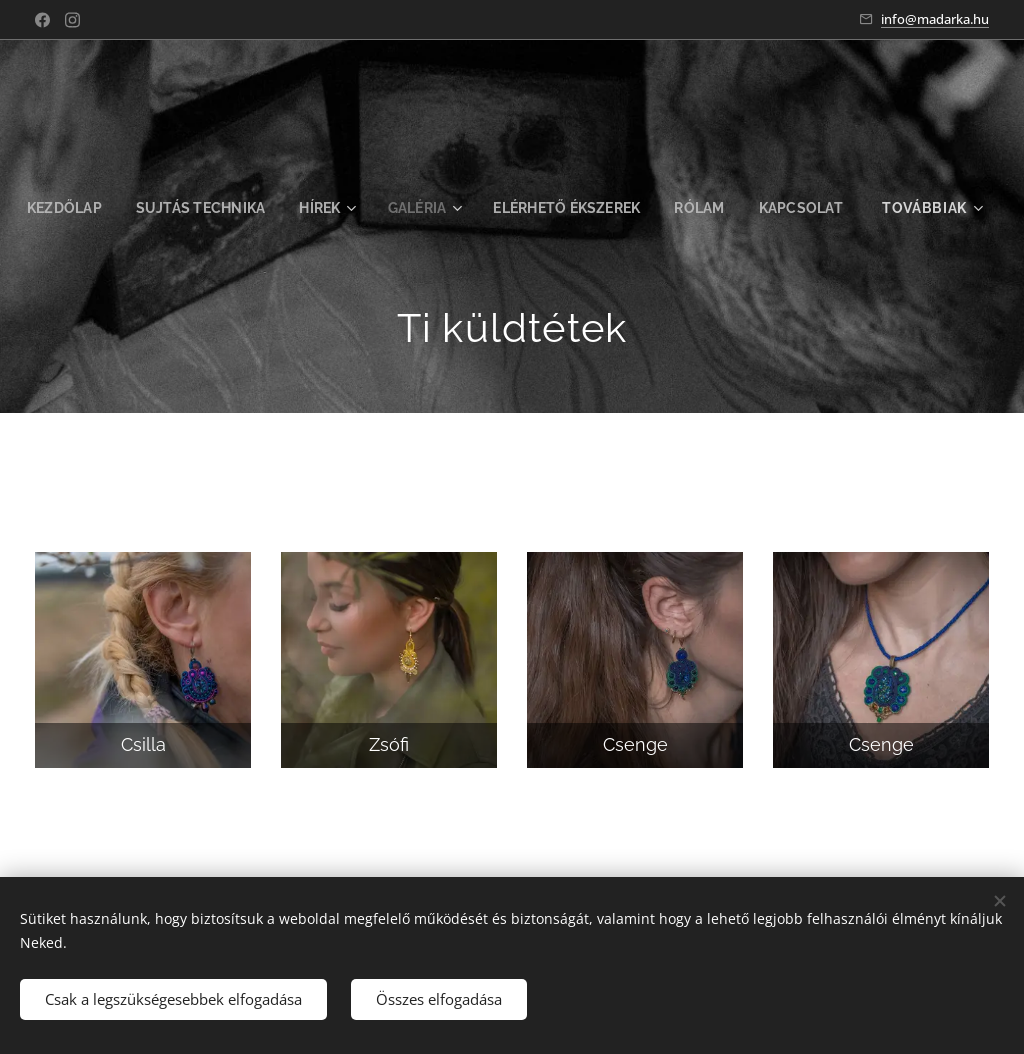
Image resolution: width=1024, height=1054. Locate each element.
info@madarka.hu (935, 19)
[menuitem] (121, 208)
